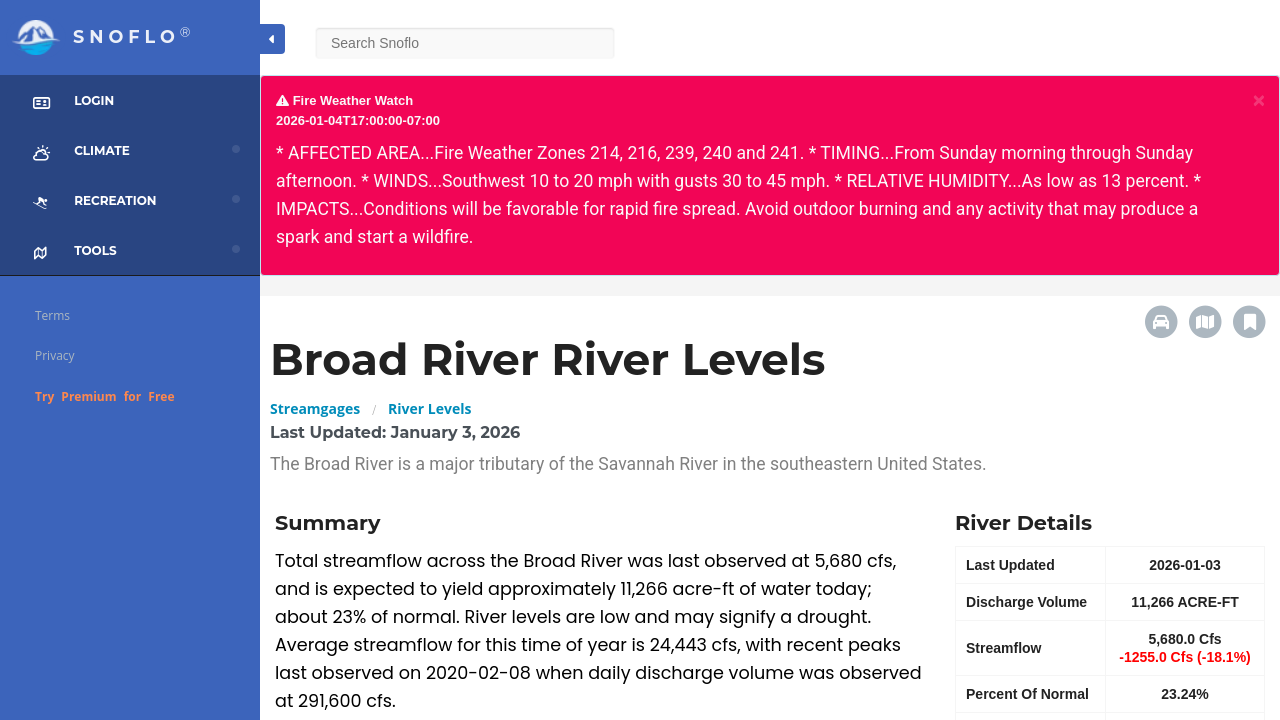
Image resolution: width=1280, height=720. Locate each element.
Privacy (55, 355)
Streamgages (315, 408)
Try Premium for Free (105, 396)
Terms (52, 315)
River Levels (429, 408)
